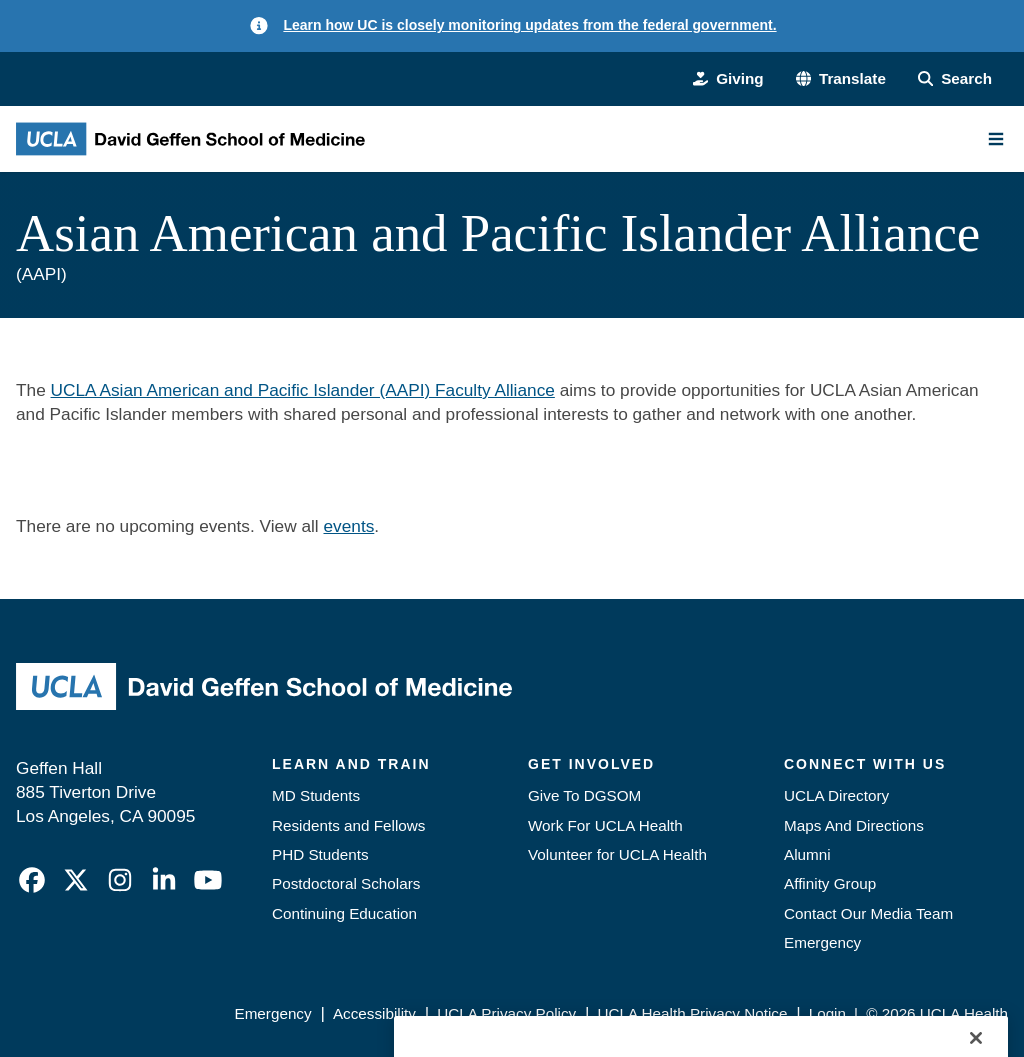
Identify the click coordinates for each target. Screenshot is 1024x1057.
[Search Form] (955, 78)
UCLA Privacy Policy (506, 1013)
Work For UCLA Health (605, 825)
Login (827, 1013)
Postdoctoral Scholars (346, 883)
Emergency (822, 942)
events (348, 526)
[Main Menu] (996, 139)
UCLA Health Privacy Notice (693, 1013)
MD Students (316, 795)
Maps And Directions (854, 825)
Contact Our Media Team (868, 913)
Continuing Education (344, 913)
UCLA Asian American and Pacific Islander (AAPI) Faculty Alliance (303, 390)
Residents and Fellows (348, 825)
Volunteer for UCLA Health (617, 854)
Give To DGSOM (584, 795)
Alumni (807, 854)
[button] (841, 78)
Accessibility (374, 1013)
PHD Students (320, 854)
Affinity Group (830, 883)
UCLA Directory (836, 795)
